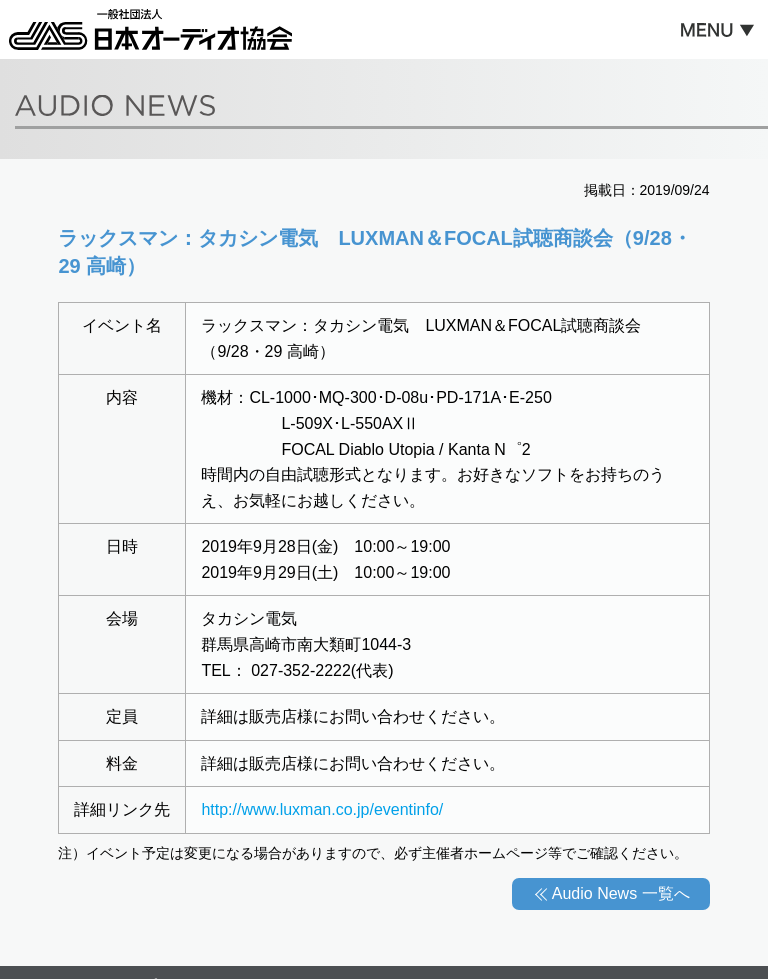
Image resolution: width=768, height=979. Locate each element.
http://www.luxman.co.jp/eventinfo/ (322, 809)
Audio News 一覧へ (621, 893)
